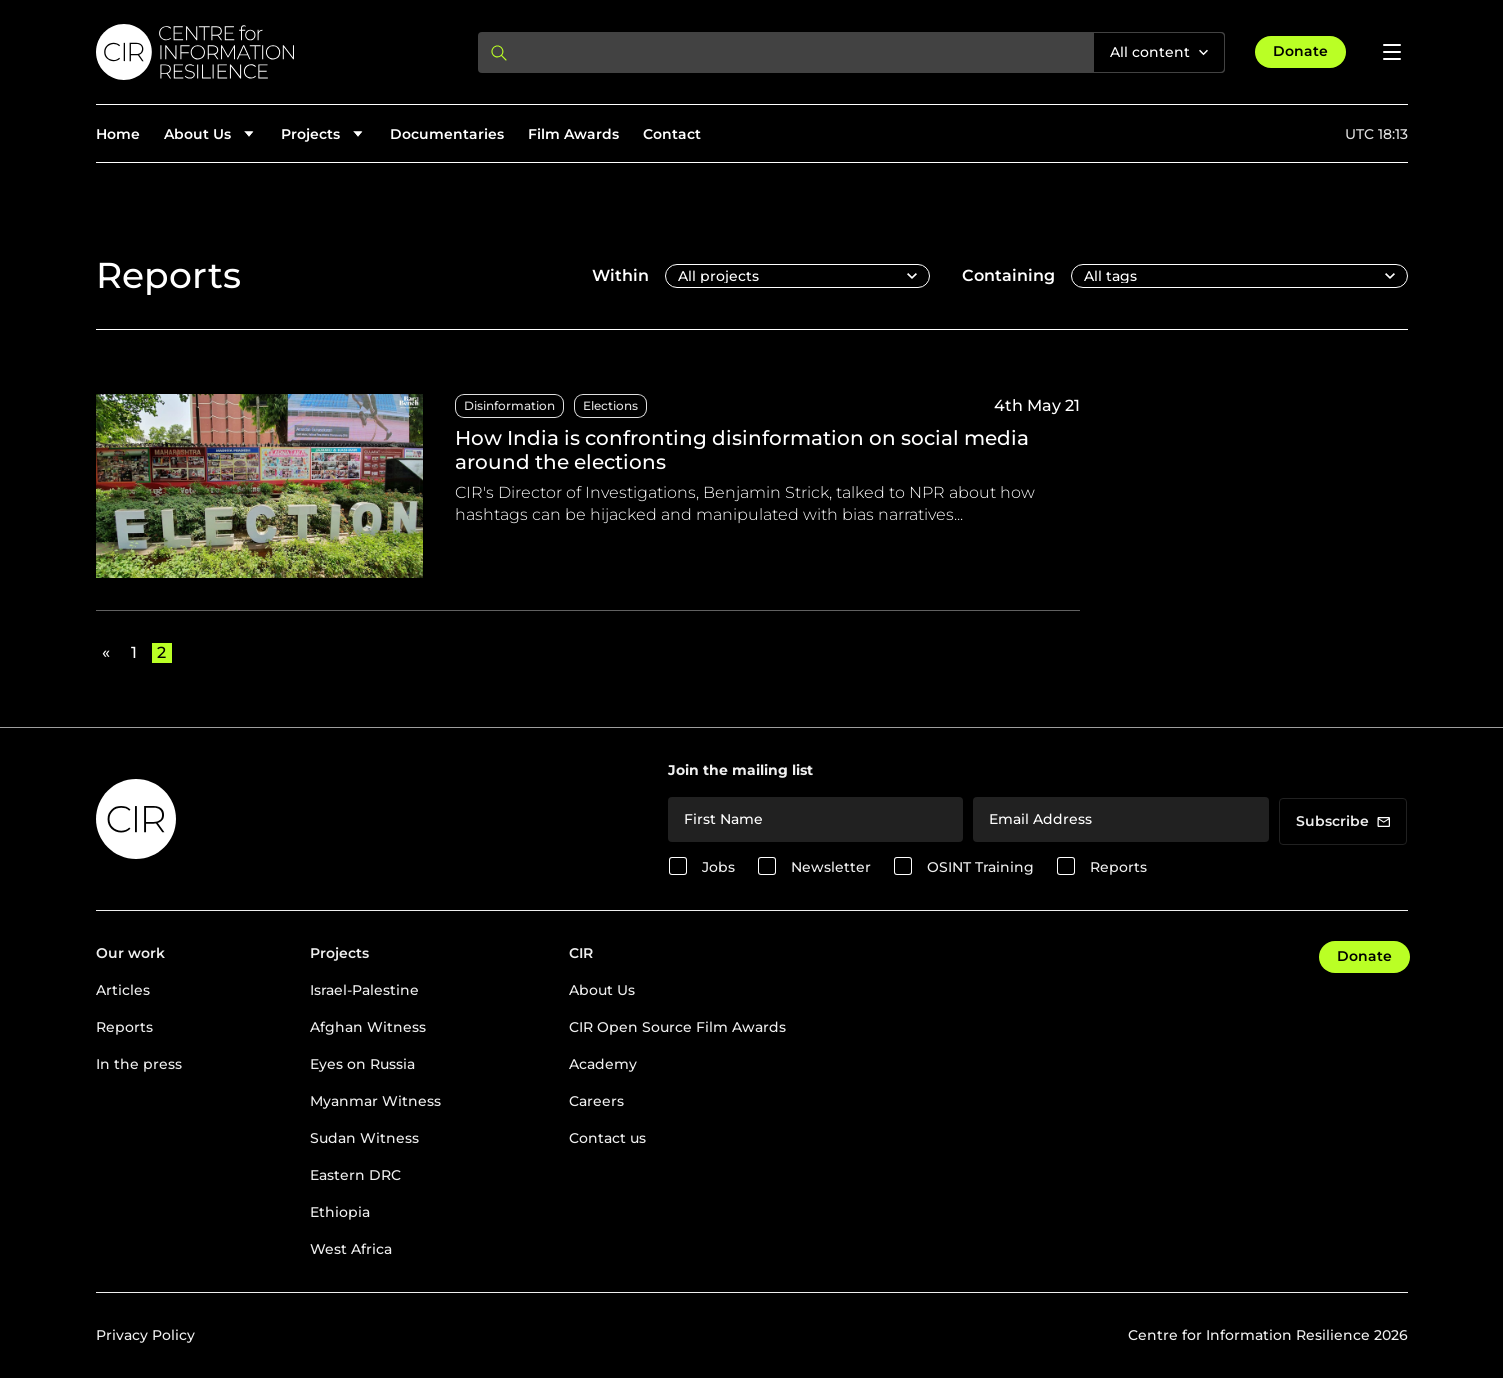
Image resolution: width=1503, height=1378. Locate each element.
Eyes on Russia (362, 1064)
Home (118, 134)
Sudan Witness (364, 1138)
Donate (1300, 51)
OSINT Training (980, 867)
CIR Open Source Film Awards (677, 1027)
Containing (1008, 275)
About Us (602, 990)
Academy (603, 1064)
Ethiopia (340, 1212)
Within (620, 275)
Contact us (607, 1138)
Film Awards (573, 134)
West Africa (351, 1249)
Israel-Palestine (364, 990)
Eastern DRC (355, 1175)
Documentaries (447, 134)
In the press (139, 1064)
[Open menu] (1392, 52)
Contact (672, 134)
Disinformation (509, 405)
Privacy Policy (145, 1335)
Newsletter (831, 867)
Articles (123, 990)
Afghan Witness (368, 1027)
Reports (1118, 867)
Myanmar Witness (375, 1101)
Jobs (718, 867)
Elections (610, 405)
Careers (596, 1101)
